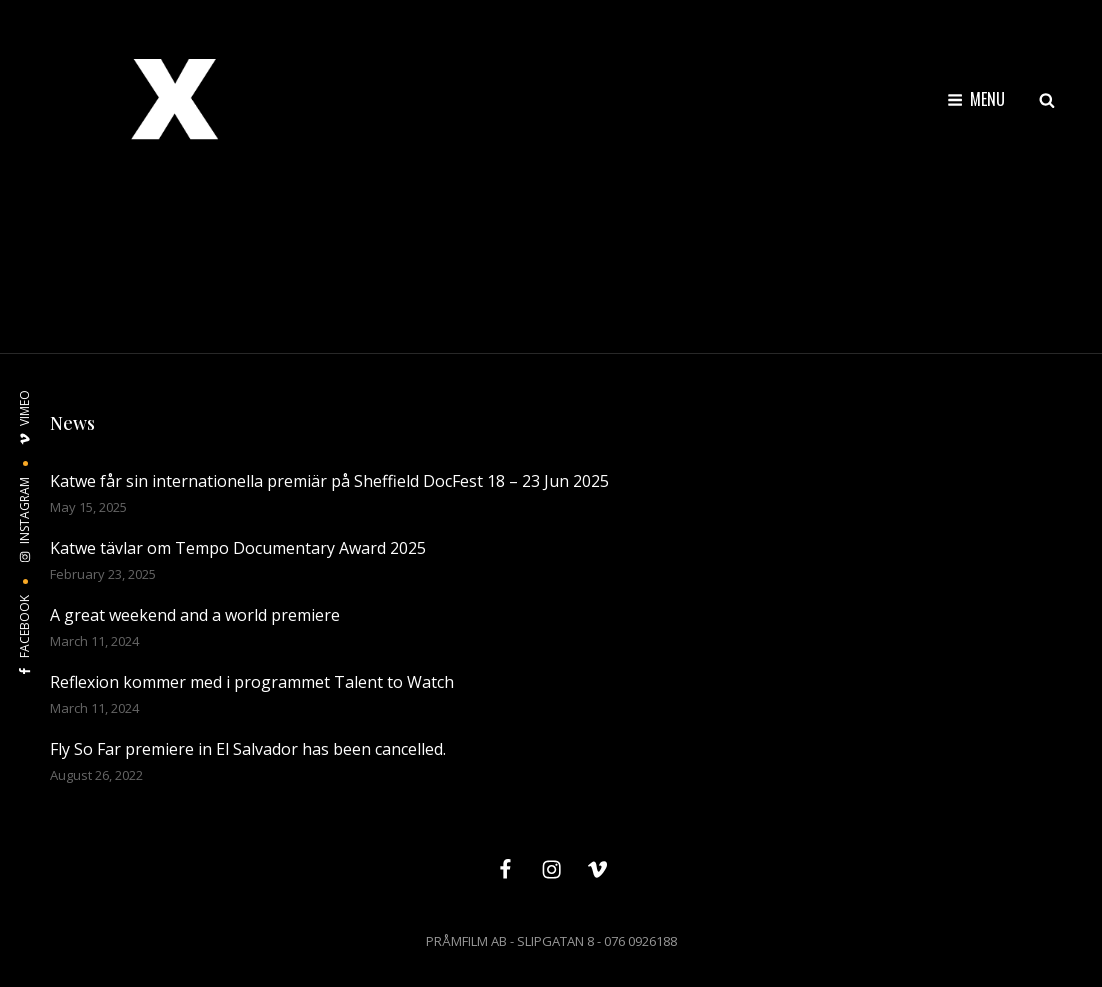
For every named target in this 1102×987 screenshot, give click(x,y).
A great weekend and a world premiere (195, 615)
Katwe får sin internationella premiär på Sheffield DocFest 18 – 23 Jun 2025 (329, 481)
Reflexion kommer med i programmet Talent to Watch (252, 682)
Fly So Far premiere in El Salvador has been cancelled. (248, 749)
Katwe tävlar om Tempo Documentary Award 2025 (238, 548)
